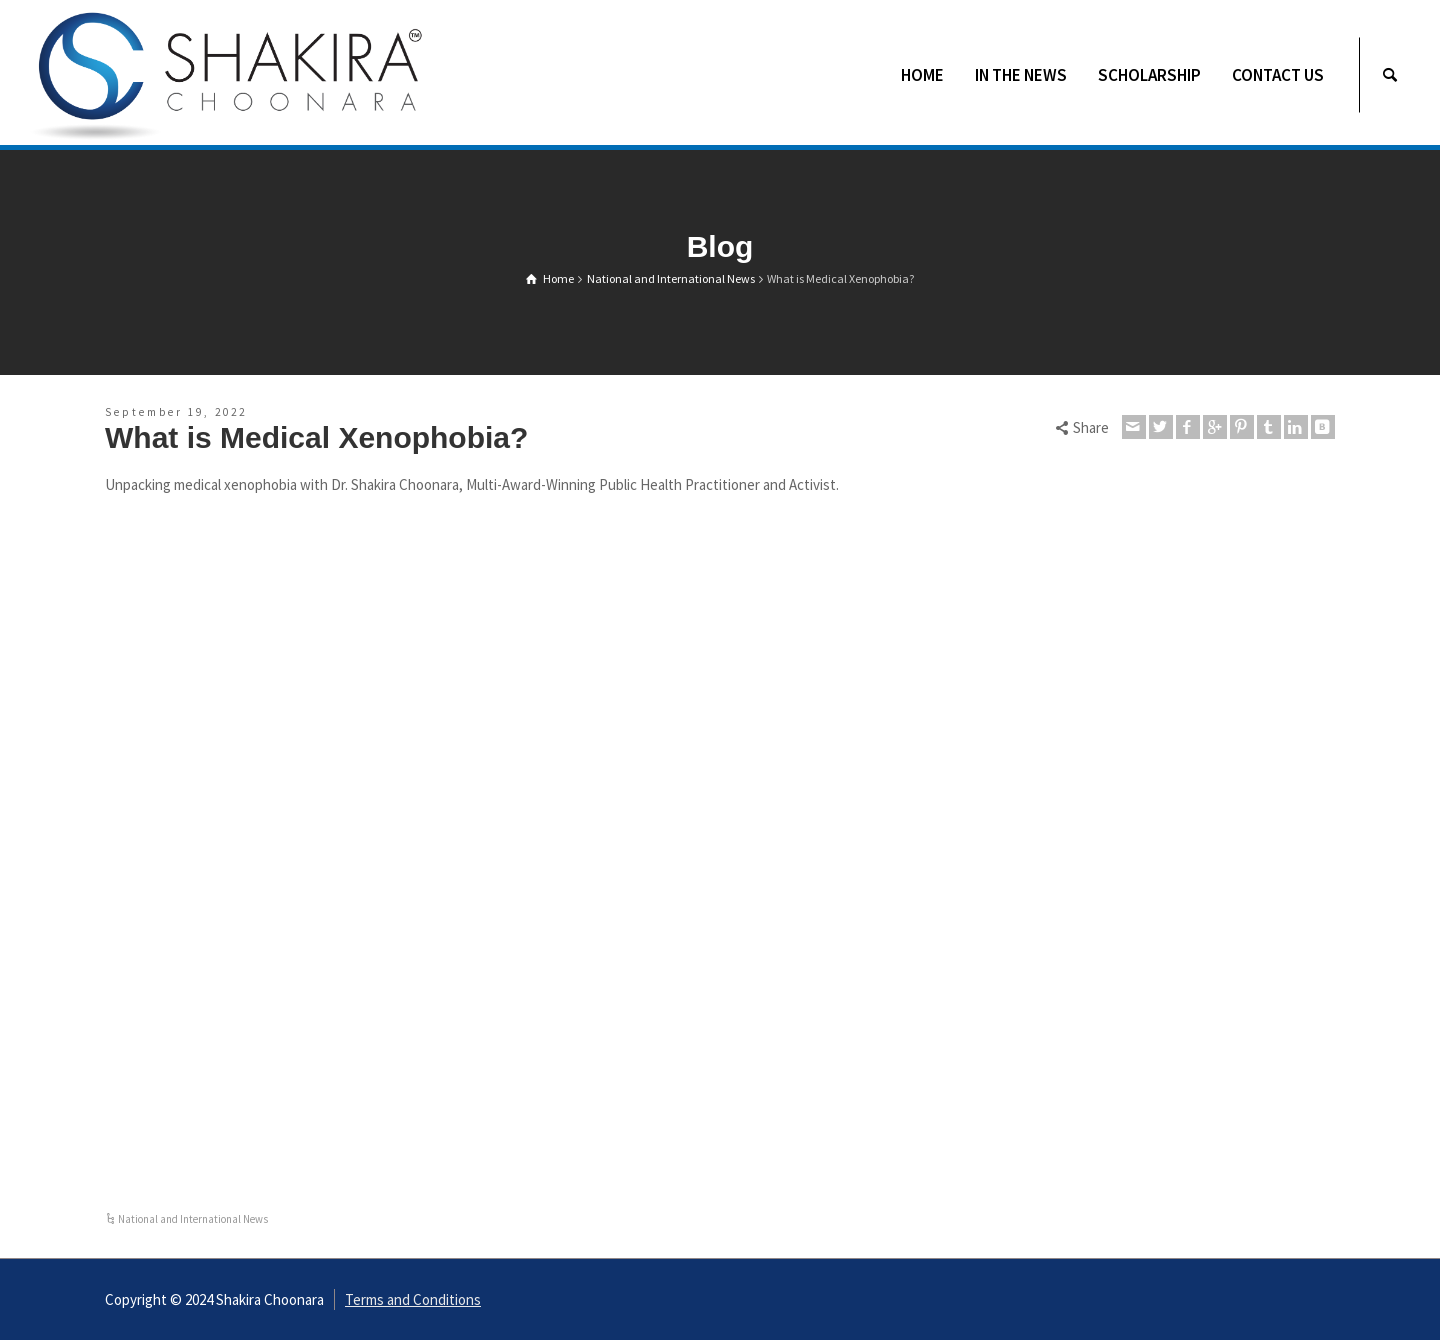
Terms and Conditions (413, 1299)
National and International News (193, 1219)
